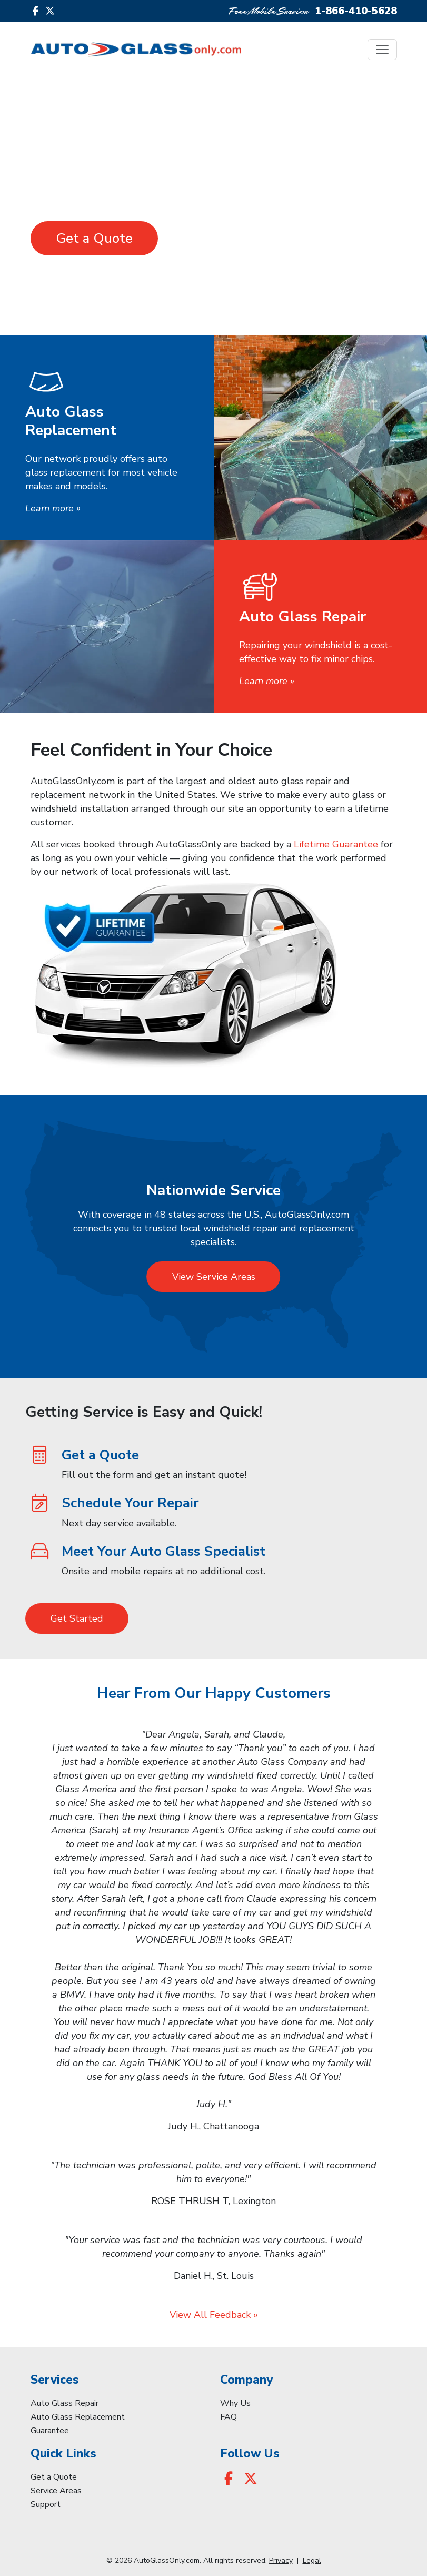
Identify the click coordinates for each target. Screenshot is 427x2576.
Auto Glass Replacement (78, 2417)
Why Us (235, 2403)
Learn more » (53, 508)
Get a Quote (94, 238)
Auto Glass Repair (64, 2403)
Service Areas (56, 2490)
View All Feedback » (214, 2314)
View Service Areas (213, 1276)
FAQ (228, 2417)
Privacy (281, 2560)
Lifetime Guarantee (336, 844)
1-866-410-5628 (356, 11)
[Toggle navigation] (382, 49)
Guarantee (50, 2430)
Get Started (77, 1618)
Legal (312, 2560)
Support (46, 2504)
